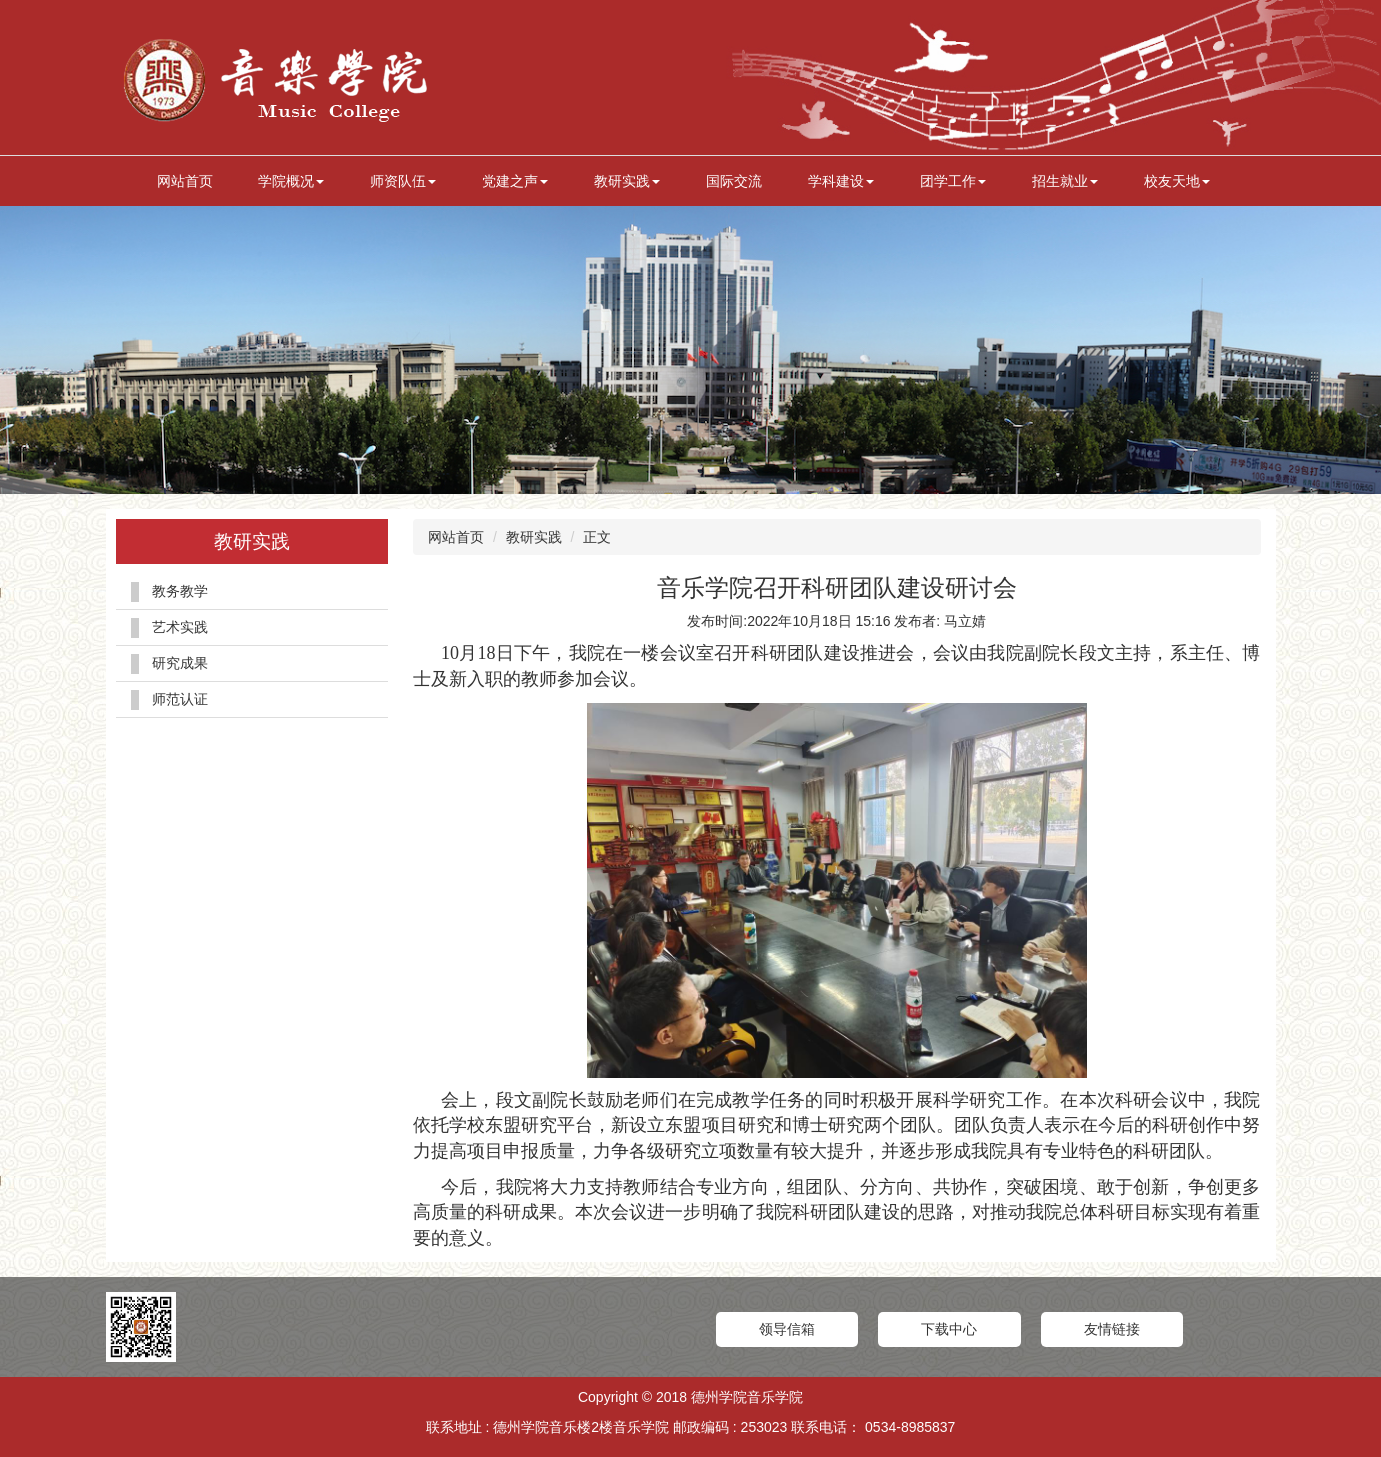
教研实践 (627, 181)
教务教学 (180, 591)
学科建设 (841, 181)
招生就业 (1065, 181)
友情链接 (1112, 1329)
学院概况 (291, 181)
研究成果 (180, 663)
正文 (597, 537)
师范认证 (180, 699)
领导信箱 (787, 1329)
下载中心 (949, 1329)
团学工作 (953, 181)
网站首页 (185, 181)
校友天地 (1177, 181)
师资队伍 (403, 181)
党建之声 (515, 181)
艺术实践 (180, 627)
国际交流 (734, 181)
